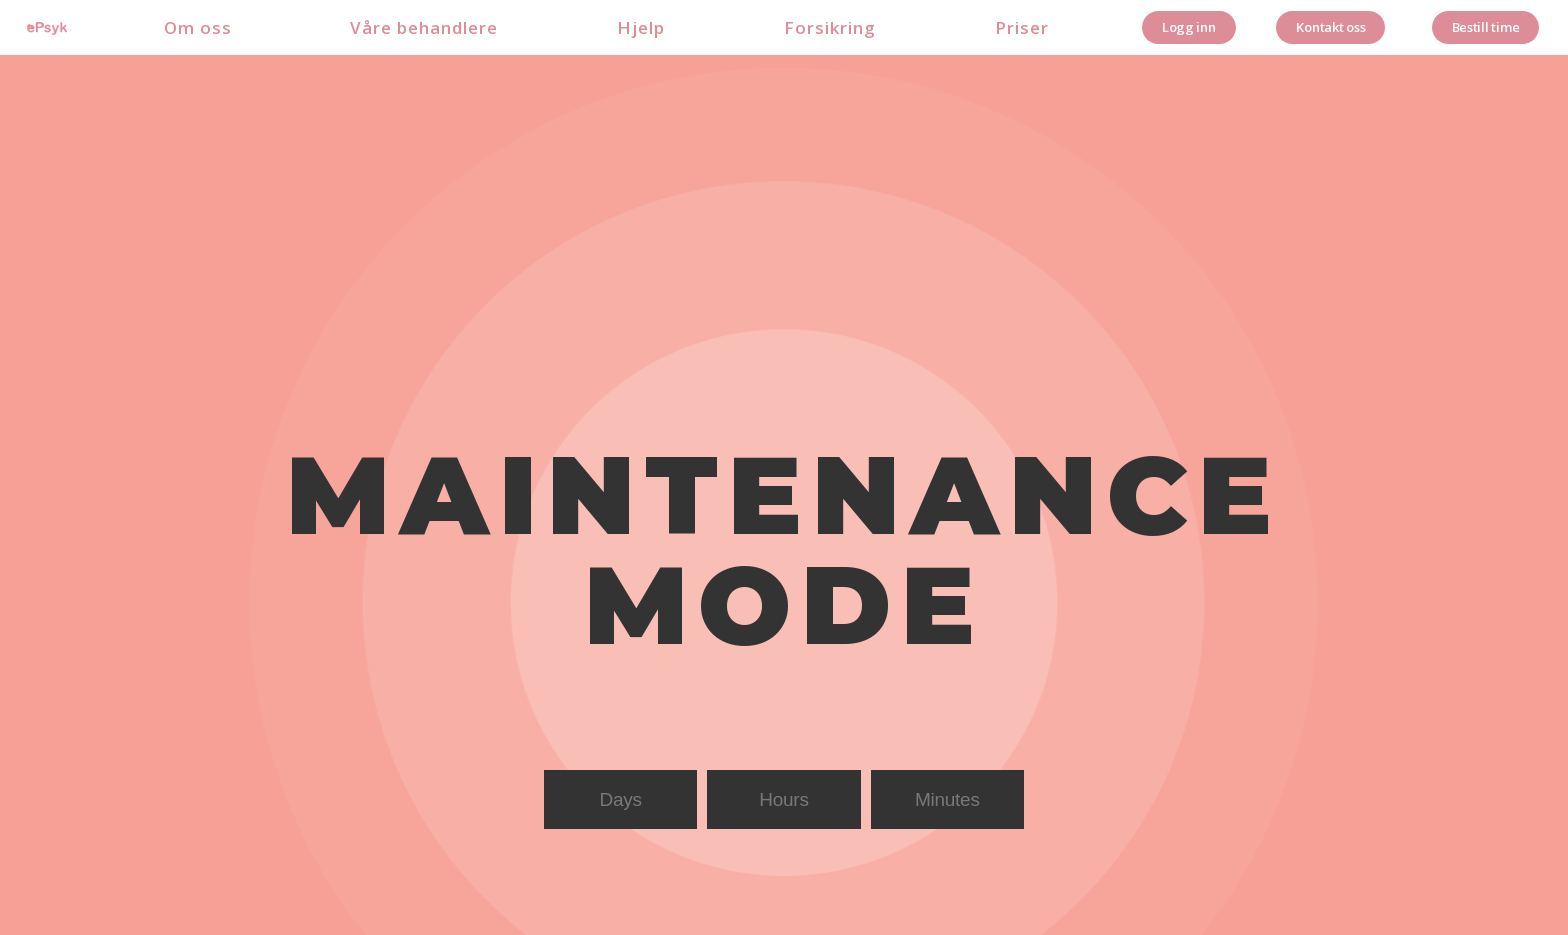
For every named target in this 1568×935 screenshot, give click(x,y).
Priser (1022, 27)
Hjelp (641, 27)
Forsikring (830, 27)
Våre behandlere (424, 27)
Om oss (198, 27)
